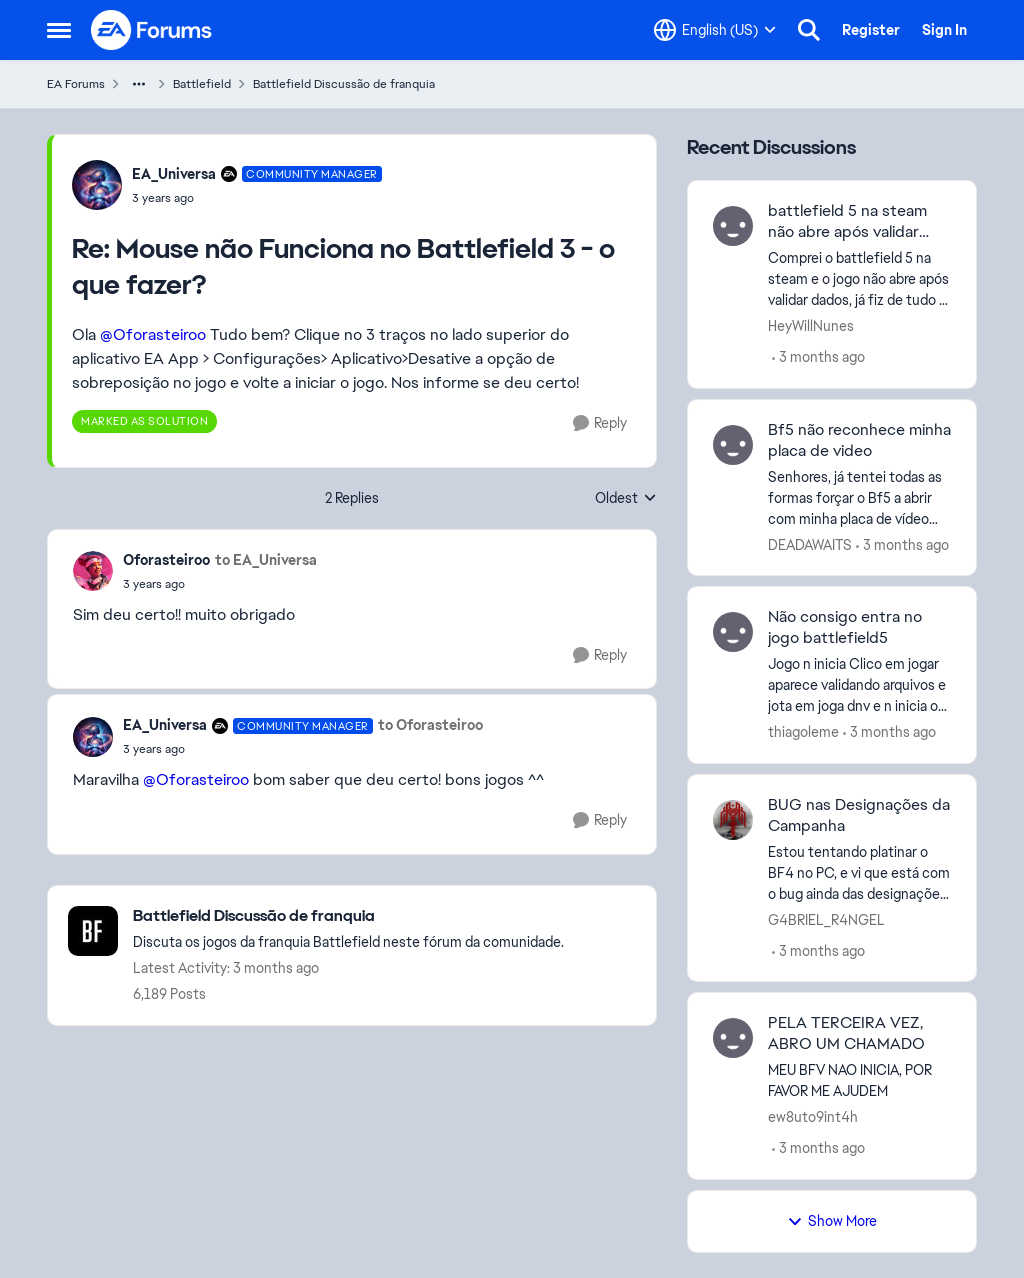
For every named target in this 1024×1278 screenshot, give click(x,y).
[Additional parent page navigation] (139, 84)
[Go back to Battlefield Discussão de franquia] (348, 916)
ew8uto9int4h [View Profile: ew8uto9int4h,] (813, 1117)
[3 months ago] (818, 357)
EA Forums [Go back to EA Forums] (76, 84)
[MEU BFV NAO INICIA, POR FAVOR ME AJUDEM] (859, 1081)
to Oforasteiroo (430, 725)
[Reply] (600, 423)
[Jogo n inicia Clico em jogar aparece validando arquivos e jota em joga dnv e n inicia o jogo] (859, 685)
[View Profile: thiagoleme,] (733, 632)
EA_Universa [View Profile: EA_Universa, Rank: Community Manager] (174, 174)
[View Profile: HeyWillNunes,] (733, 226)
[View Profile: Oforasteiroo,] (93, 571)
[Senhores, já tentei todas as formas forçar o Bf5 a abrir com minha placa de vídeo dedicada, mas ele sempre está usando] (859, 497)
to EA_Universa (266, 560)
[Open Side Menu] (59, 30)
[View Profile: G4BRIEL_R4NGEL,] (733, 820)
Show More (832, 1221)
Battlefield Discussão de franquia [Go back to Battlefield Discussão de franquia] (344, 84)
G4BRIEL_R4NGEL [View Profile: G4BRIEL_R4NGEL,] (826, 919)
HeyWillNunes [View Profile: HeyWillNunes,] (811, 326)
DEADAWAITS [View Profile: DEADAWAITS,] (810, 544)
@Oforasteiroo (153, 334)
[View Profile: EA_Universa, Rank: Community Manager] (97, 185)
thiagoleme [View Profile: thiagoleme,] (803, 732)
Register (871, 30)
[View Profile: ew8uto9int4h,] (733, 1038)
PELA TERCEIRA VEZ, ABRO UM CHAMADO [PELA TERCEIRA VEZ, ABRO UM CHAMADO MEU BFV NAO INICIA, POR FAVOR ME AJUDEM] (846, 1033)
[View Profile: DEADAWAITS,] (733, 445)
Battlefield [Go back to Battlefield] (202, 84)
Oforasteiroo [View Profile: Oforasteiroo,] (166, 560)
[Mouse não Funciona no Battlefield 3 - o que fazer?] (257, 198)
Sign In (944, 30)
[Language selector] (715, 30)
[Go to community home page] (152, 30)
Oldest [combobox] (626, 499)
